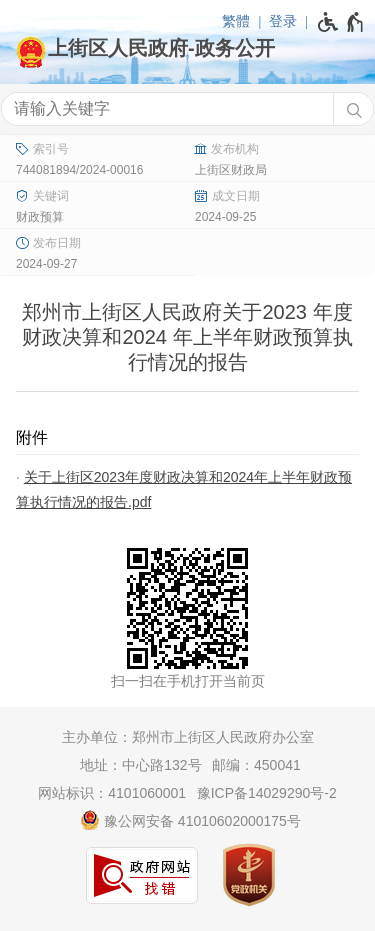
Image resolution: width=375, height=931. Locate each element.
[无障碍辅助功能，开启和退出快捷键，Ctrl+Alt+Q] (341, 22)
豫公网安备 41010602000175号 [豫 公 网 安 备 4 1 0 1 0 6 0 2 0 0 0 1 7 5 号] (190, 820)
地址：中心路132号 (140, 765)
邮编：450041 (256, 765)
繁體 (236, 21)
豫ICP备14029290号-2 (267, 793)
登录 (283, 21)
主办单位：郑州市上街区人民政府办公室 (188, 737)
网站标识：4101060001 (112, 793)
